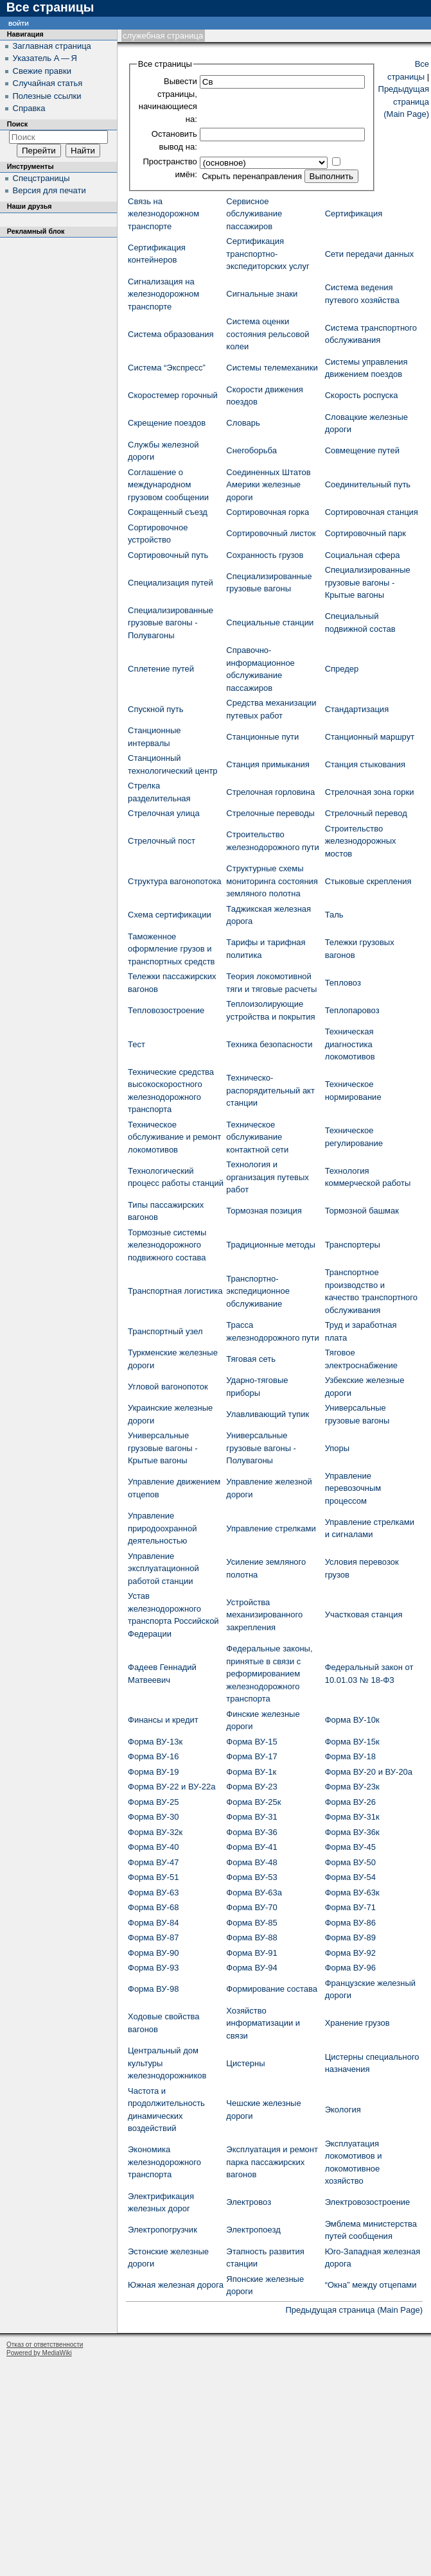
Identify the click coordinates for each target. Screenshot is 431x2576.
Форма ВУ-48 (251, 1862)
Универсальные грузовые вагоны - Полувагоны (261, 1448)
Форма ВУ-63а (254, 1892)
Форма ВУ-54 (350, 1877)
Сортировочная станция (371, 512)
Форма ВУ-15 (251, 1741)
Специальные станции (269, 622)
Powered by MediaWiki (39, 2352)
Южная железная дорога (176, 2285)
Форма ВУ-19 (153, 1772)
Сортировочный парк (365, 533)
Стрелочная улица (164, 813)
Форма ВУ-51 (153, 1877)
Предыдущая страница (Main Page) (404, 101)
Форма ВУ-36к (352, 1832)
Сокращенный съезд (167, 512)
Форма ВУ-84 (153, 1923)
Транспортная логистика (175, 1291)
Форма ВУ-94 (251, 1967)
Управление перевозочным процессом (353, 1488)
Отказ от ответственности (44, 2344)
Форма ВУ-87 (153, 1937)
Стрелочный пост (161, 841)
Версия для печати (49, 190)
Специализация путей (170, 582)
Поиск (17, 124)
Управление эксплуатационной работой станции (163, 1568)
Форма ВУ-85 (251, 1923)
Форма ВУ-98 (153, 1989)
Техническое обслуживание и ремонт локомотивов (174, 1137)
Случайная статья (48, 83)
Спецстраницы (41, 178)
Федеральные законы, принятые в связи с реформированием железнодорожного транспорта (269, 1673)
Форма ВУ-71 (350, 1907)
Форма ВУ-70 (251, 1907)
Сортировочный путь (168, 555)
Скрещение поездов (167, 423)
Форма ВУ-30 (153, 1817)
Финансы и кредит (163, 1720)
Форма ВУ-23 (251, 1786)
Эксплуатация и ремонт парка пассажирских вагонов (272, 2162)
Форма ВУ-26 (350, 1802)
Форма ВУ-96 (350, 1967)
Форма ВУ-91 (251, 1953)
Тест (136, 1044)
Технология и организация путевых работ (267, 1177)
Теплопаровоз (352, 1010)
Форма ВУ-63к (352, 1892)
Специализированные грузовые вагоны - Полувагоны (170, 622)
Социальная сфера (362, 555)
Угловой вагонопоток (168, 1386)
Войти (18, 23)
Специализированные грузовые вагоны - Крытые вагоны (367, 582)
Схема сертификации (169, 914)
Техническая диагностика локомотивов (350, 1044)
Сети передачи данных (369, 254)
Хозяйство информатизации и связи (263, 2023)
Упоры (337, 1448)
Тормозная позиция (264, 1210)
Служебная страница (163, 35)
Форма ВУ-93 (153, 1967)
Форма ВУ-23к (352, 1786)
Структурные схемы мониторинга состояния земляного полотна (272, 881)
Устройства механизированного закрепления (264, 1614)
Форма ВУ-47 (153, 1862)
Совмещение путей (362, 450)
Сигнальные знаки (261, 294)
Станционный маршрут (369, 737)
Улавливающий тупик (267, 1414)
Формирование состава (271, 1989)
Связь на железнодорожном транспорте (163, 213)
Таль (334, 914)
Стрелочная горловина (270, 792)
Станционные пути (262, 737)
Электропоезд (253, 2229)
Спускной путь (156, 709)
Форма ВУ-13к (155, 1741)
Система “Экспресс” (167, 367)
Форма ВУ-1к (251, 1772)
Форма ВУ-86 (350, 1923)
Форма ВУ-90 (153, 1953)
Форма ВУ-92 (350, 1953)
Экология (343, 2109)
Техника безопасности (269, 1044)
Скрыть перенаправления (252, 176)
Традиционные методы (270, 1244)
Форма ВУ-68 (153, 1907)
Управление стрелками (270, 1528)
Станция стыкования (365, 764)
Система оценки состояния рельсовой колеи (267, 334)
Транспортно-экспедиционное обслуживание (258, 1291)
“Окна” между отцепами (371, 2285)
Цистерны (245, 2063)
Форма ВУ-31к (352, 1817)
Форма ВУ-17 (251, 1756)
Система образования (170, 334)
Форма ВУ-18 (350, 1756)
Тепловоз (343, 983)
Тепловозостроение (166, 1010)
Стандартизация (357, 709)
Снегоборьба (251, 450)
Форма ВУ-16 (153, 1756)
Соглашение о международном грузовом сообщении (168, 484)
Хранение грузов (357, 2023)
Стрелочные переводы (270, 813)
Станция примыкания (267, 764)
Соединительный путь (367, 484)
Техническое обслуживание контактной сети (257, 1137)
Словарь (242, 423)
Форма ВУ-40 (153, 1847)
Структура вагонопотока (175, 881)
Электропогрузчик (162, 2229)
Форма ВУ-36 (251, 1832)
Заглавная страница (52, 46)
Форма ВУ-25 (153, 1802)
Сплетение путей (161, 669)
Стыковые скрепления (368, 881)
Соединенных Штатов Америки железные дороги (268, 484)
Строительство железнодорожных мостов (360, 841)
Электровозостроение (367, 2202)
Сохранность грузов (264, 555)
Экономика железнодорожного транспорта (164, 2162)
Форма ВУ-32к (155, 1832)
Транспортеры (352, 1244)
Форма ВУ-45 (350, 1847)
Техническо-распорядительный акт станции (270, 1090)
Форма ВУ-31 (251, 1817)
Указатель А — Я (45, 58)
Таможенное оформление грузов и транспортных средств (171, 949)
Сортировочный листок (270, 533)
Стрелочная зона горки (369, 792)
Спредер (342, 669)
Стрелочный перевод (366, 813)
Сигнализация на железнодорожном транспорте (163, 294)
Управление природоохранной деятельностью (162, 1528)
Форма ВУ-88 (251, 1937)
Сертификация (354, 213)
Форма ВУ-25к (253, 1802)
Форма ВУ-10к (352, 1720)
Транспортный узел (165, 1331)
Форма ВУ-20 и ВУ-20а (368, 1772)
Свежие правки (42, 71)
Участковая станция (364, 1614)
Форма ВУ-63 (153, 1892)
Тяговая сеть (251, 1359)
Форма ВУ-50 (350, 1862)
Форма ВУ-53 (251, 1877)
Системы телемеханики (271, 367)
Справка (29, 108)
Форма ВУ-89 (350, 1937)
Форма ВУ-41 (251, 1847)
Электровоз (248, 2202)
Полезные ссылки (47, 96)
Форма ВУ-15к (352, 1741)
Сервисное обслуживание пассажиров (254, 213)
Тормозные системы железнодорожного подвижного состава (167, 1245)
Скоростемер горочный (173, 395)
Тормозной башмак (362, 1210)
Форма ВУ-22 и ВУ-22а (171, 1786)
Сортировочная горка (267, 512)
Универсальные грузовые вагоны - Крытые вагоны (163, 1448)
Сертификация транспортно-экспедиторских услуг (267, 253)
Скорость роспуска (361, 395)
